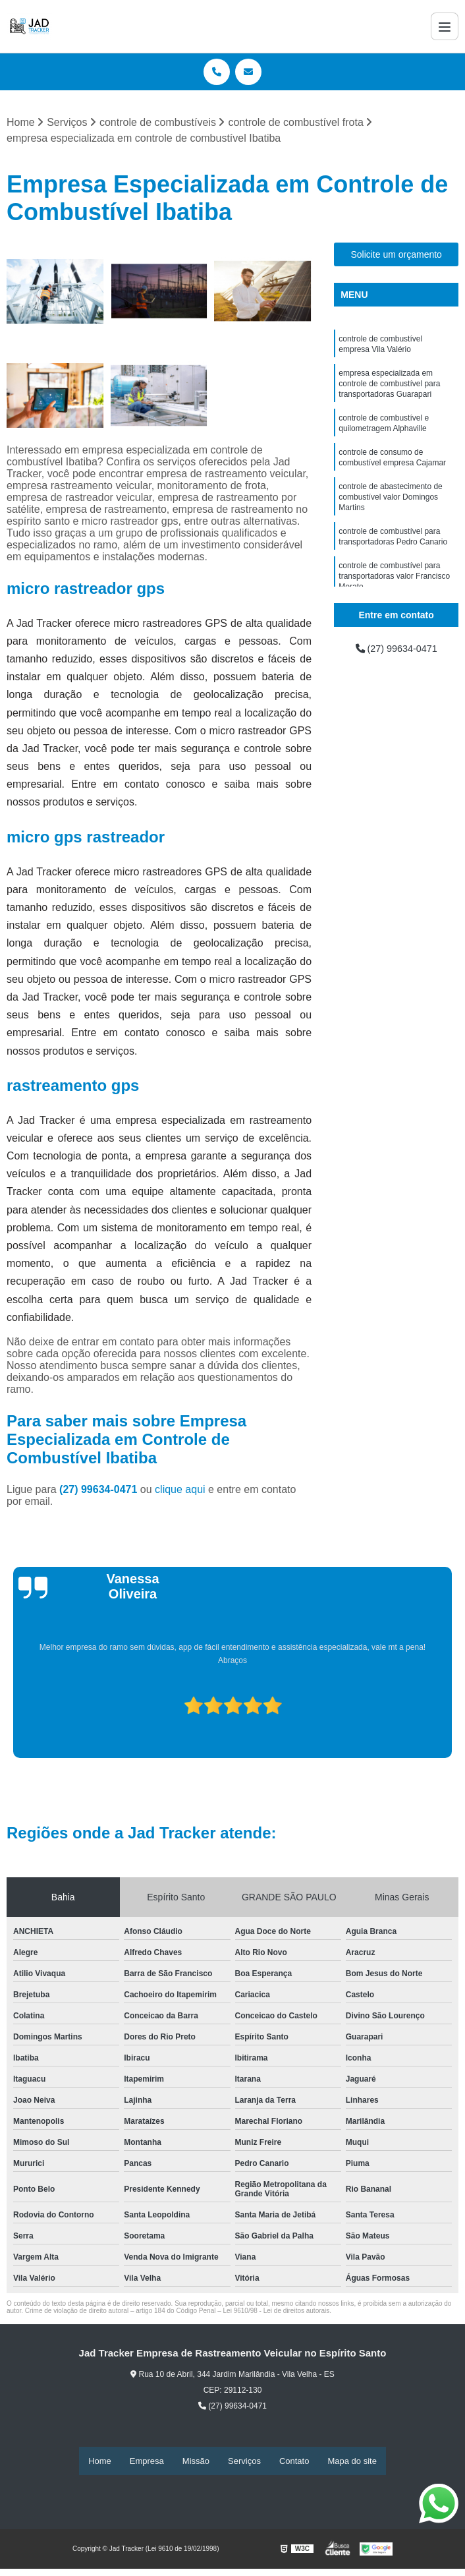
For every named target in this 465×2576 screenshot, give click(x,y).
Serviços (244, 2462)
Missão (195, 2462)
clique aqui (180, 1490)
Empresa (147, 2462)
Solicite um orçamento (396, 255)
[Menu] (445, 26)
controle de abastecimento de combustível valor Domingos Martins (390, 512)
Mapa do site (351, 2462)
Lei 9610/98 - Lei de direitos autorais (276, 2312)
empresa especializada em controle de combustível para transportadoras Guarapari (389, 389)
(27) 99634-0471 (99, 1490)
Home (99, 2462)
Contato (294, 2462)
